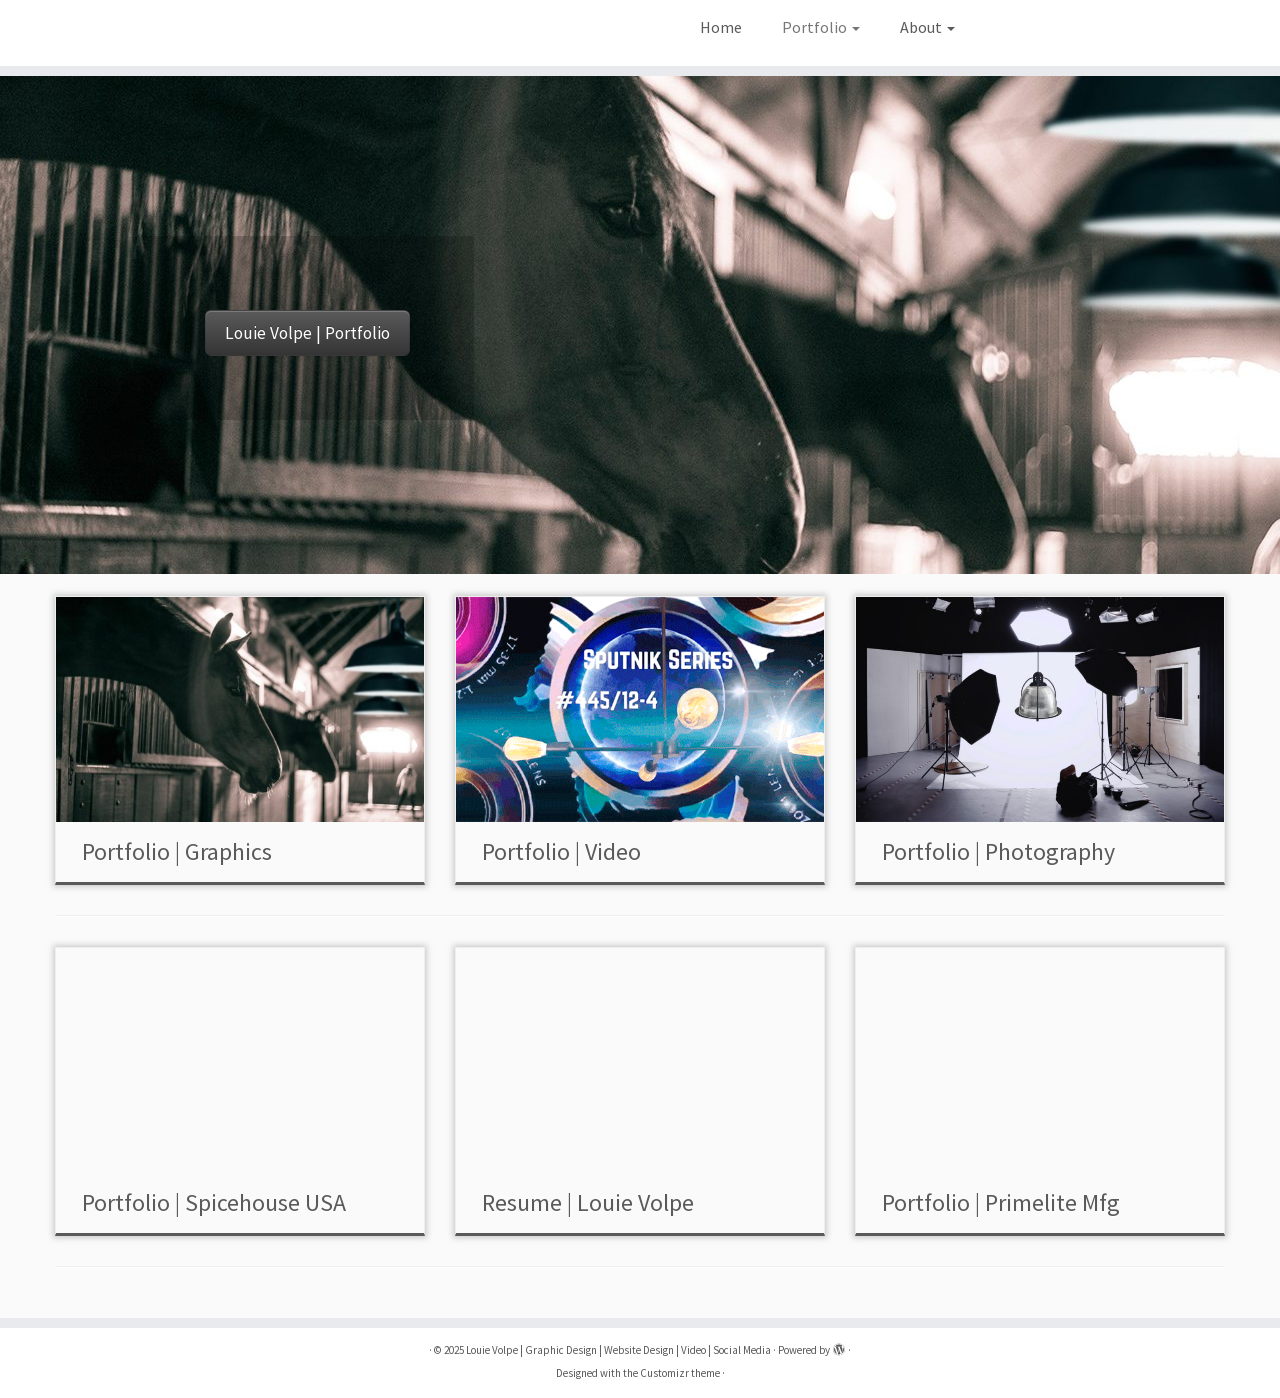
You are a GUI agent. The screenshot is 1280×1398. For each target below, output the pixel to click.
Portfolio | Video (561, 851)
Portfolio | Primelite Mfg (1001, 1202)
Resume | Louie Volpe (588, 1202)
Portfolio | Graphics (177, 851)
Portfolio (821, 27)
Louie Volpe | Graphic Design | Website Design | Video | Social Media (618, 1350)
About (927, 27)
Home (721, 27)
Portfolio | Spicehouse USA (214, 1202)
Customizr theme (680, 1373)
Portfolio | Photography (998, 851)
